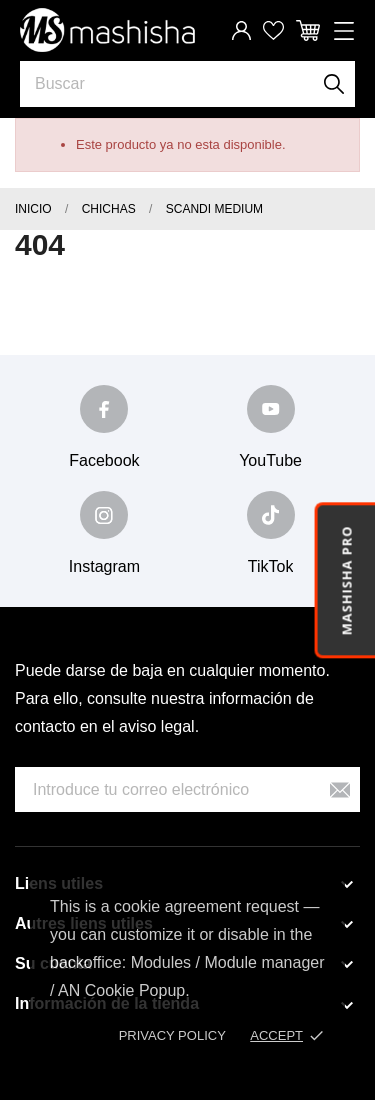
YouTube (270, 460)
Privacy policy (172, 1035)
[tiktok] (271, 515)
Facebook (104, 460)
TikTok (271, 566)
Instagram (104, 566)
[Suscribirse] (340, 789)
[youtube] (271, 409)
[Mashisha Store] (107, 30)
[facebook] (104, 409)
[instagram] (104, 515)
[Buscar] (334, 84)
